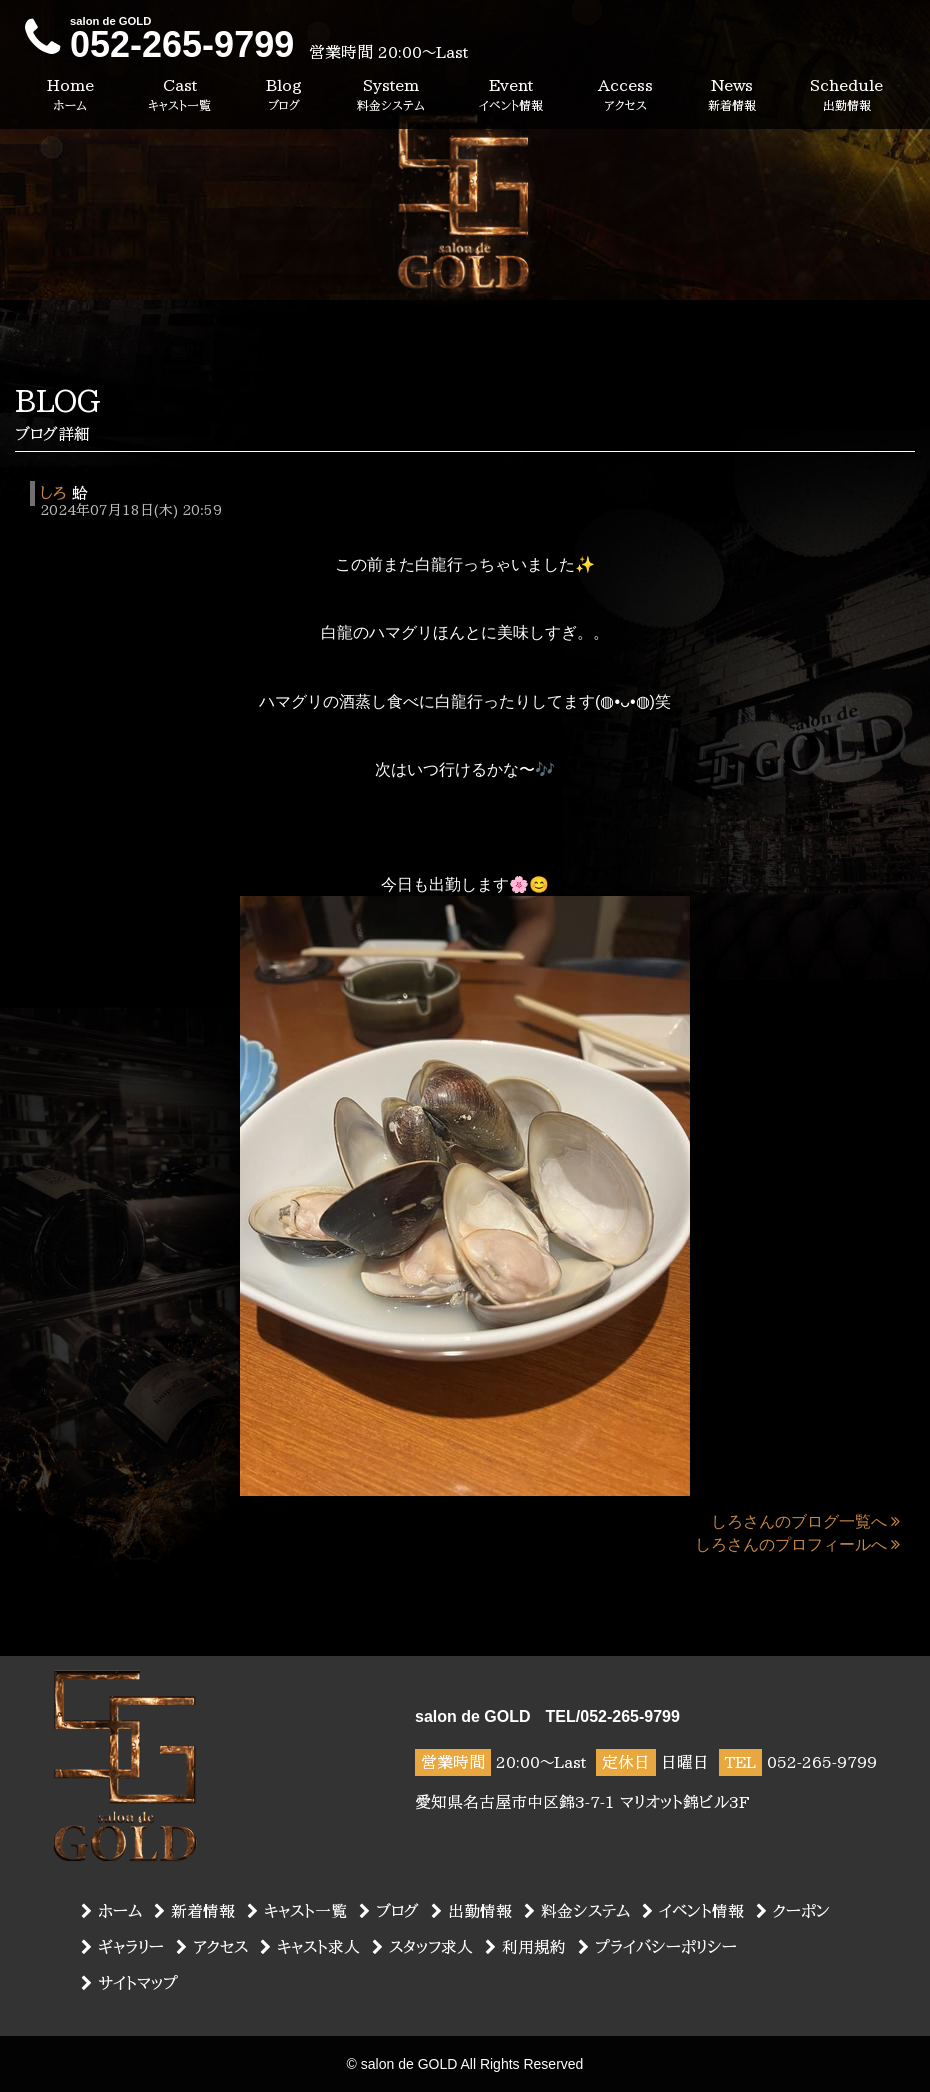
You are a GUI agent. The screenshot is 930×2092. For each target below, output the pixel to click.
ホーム (111, 1911)
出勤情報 (471, 1911)
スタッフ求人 (422, 1947)
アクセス (212, 1947)
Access (625, 95)
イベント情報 (693, 1911)
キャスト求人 (310, 1947)
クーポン (793, 1911)
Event (511, 95)
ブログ (389, 1911)
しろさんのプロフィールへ (797, 1544)
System (391, 95)
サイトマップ (129, 1983)
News (732, 95)
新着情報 (194, 1911)
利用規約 (525, 1947)
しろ (53, 493)
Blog (284, 95)
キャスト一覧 (297, 1911)
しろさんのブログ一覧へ (805, 1521)
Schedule (846, 95)
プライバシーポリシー (657, 1947)
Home (70, 95)
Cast (179, 95)
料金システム (577, 1911)
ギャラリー (122, 1947)
